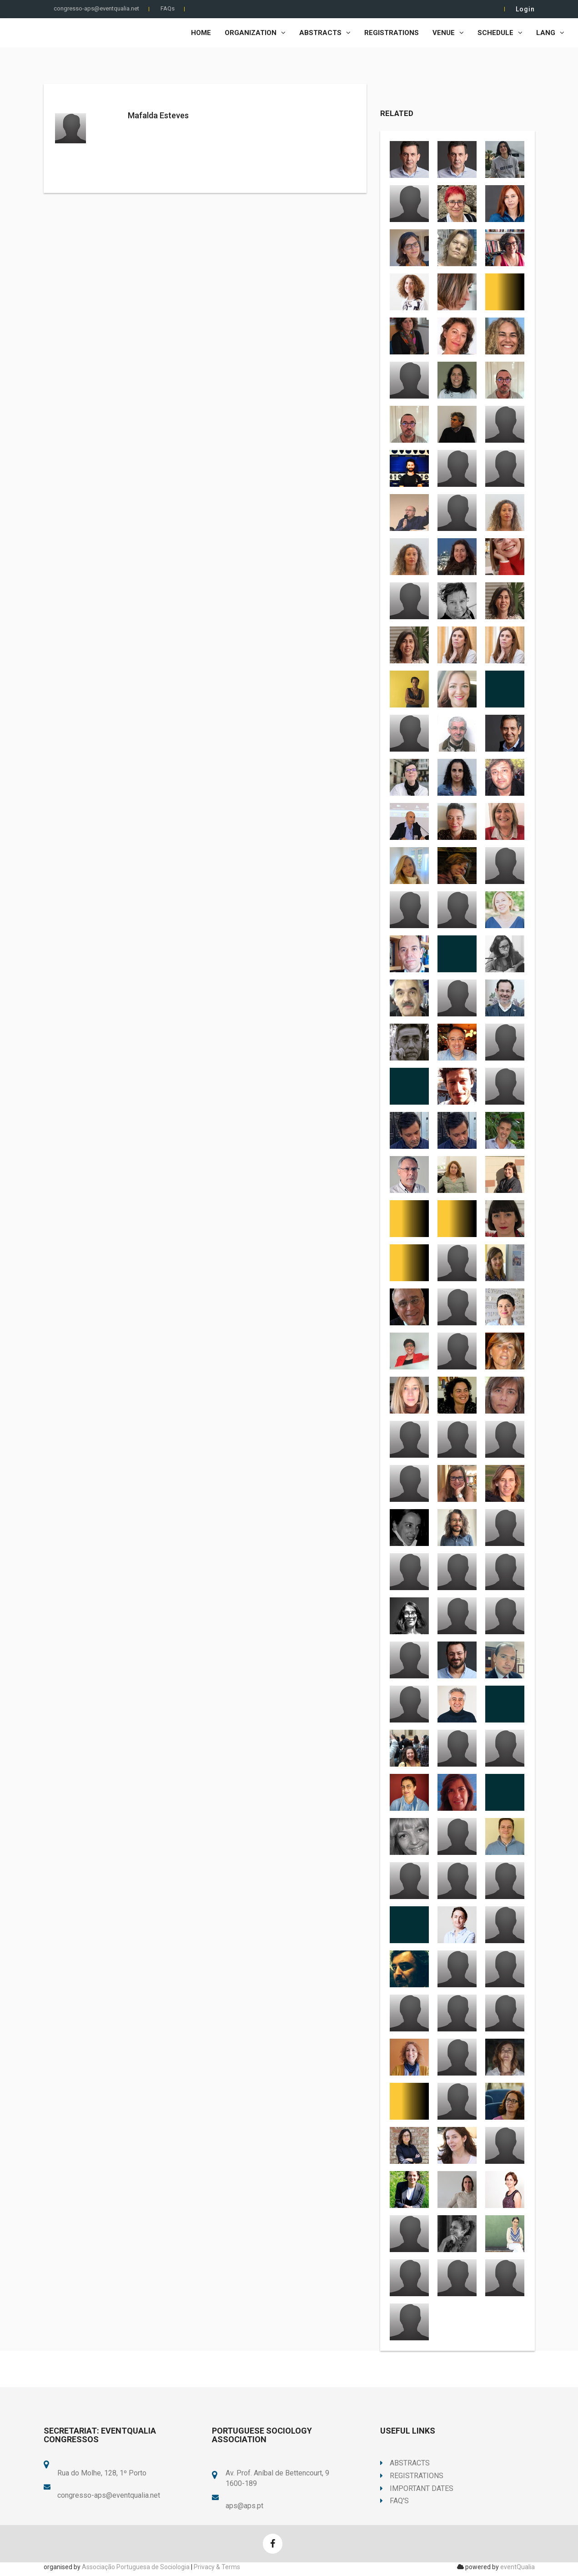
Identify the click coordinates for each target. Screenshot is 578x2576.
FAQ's (394, 2500)
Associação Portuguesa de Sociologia (136, 2567)
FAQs (168, 8)
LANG (550, 32)
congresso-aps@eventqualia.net (96, 8)
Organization (255, 32)
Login (525, 9)
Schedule (500, 32)
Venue (448, 32)
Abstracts (325, 32)
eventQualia (517, 2567)
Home (201, 33)
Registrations (391, 33)
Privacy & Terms (217, 2567)
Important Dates (416, 2488)
